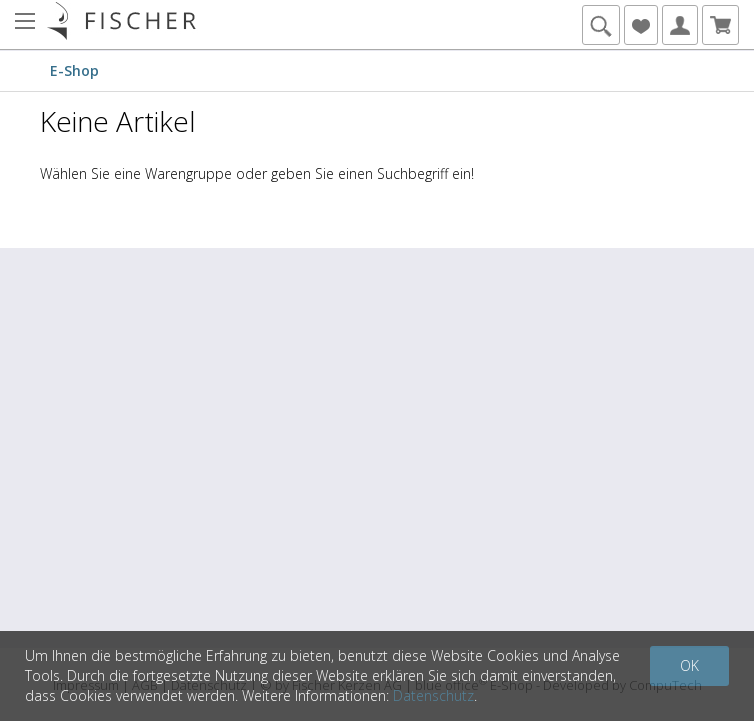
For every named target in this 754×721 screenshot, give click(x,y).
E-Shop (74, 70)
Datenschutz (433, 695)
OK (689, 665)
